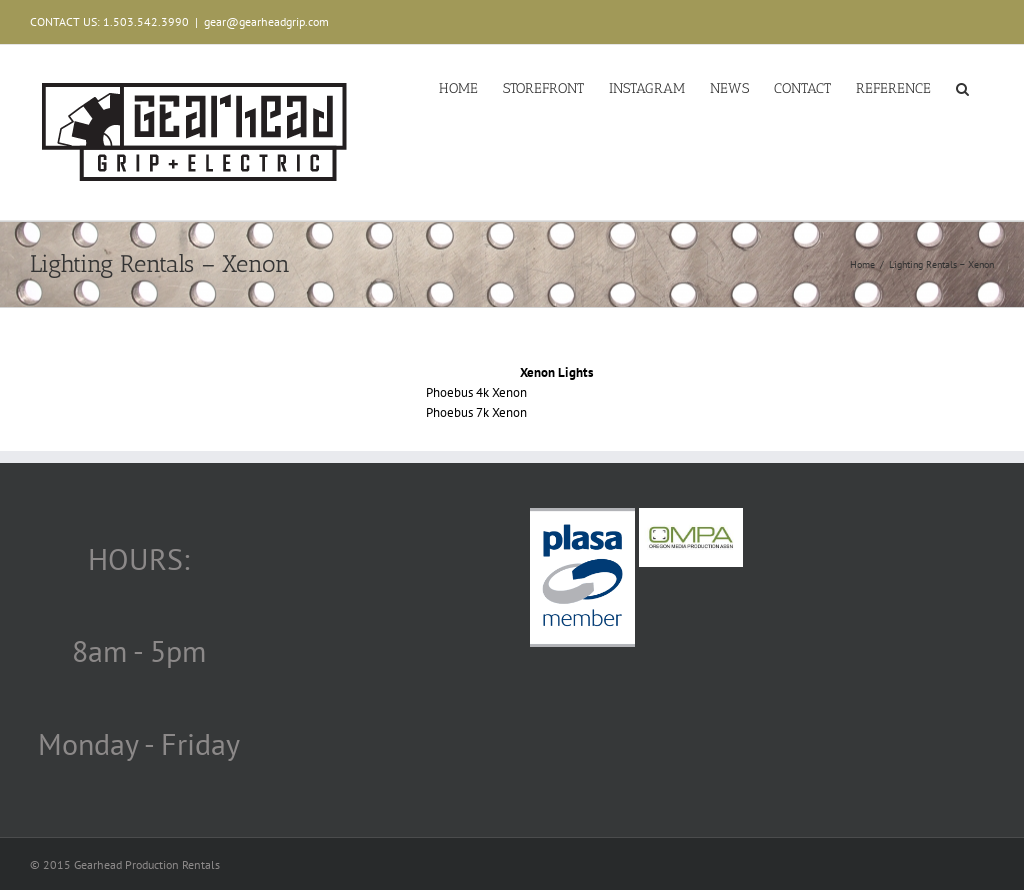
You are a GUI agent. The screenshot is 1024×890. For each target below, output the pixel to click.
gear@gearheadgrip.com (266, 21)
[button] (962, 87)
